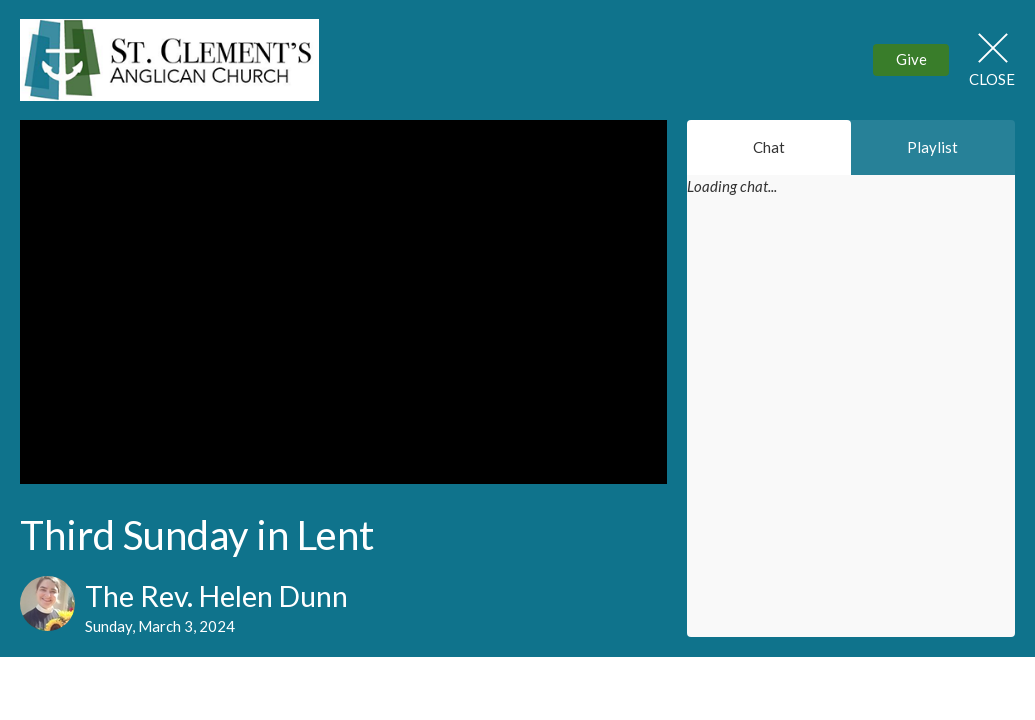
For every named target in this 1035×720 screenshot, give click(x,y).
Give (911, 59)
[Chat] (851, 430)
